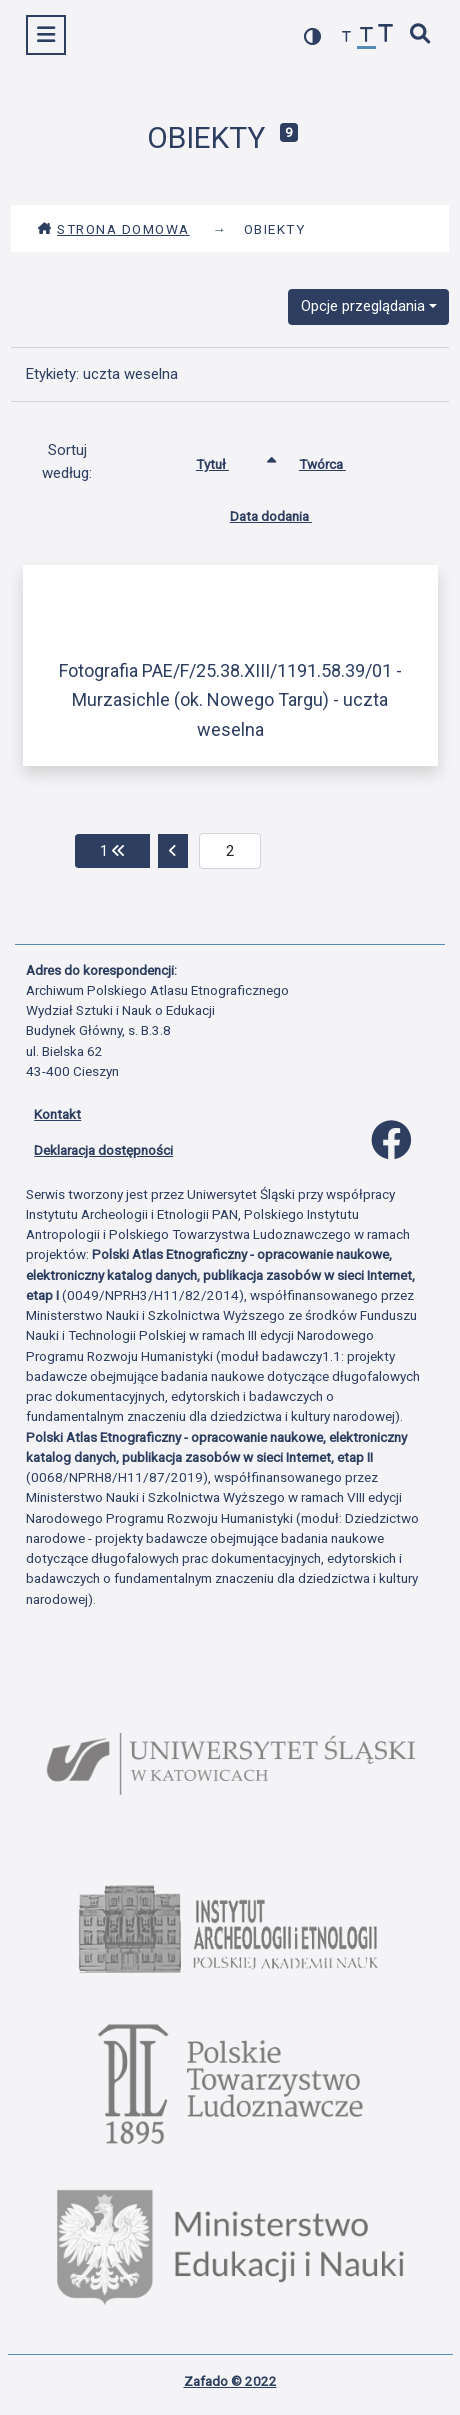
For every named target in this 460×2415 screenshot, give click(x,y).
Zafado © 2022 (230, 2381)
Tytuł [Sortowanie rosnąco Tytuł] (227, 460)
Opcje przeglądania (363, 306)
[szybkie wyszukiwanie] (421, 35)
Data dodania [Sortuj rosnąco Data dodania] (286, 512)
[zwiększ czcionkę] (386, 35)
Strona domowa (113, 229)
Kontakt (57, 1114)
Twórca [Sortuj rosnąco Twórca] (337, 460)
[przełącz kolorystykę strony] (313, 36)
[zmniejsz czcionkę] (347, 37)
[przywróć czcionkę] (367, 37)
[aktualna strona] (230, 851)
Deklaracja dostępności (103, 1150)
